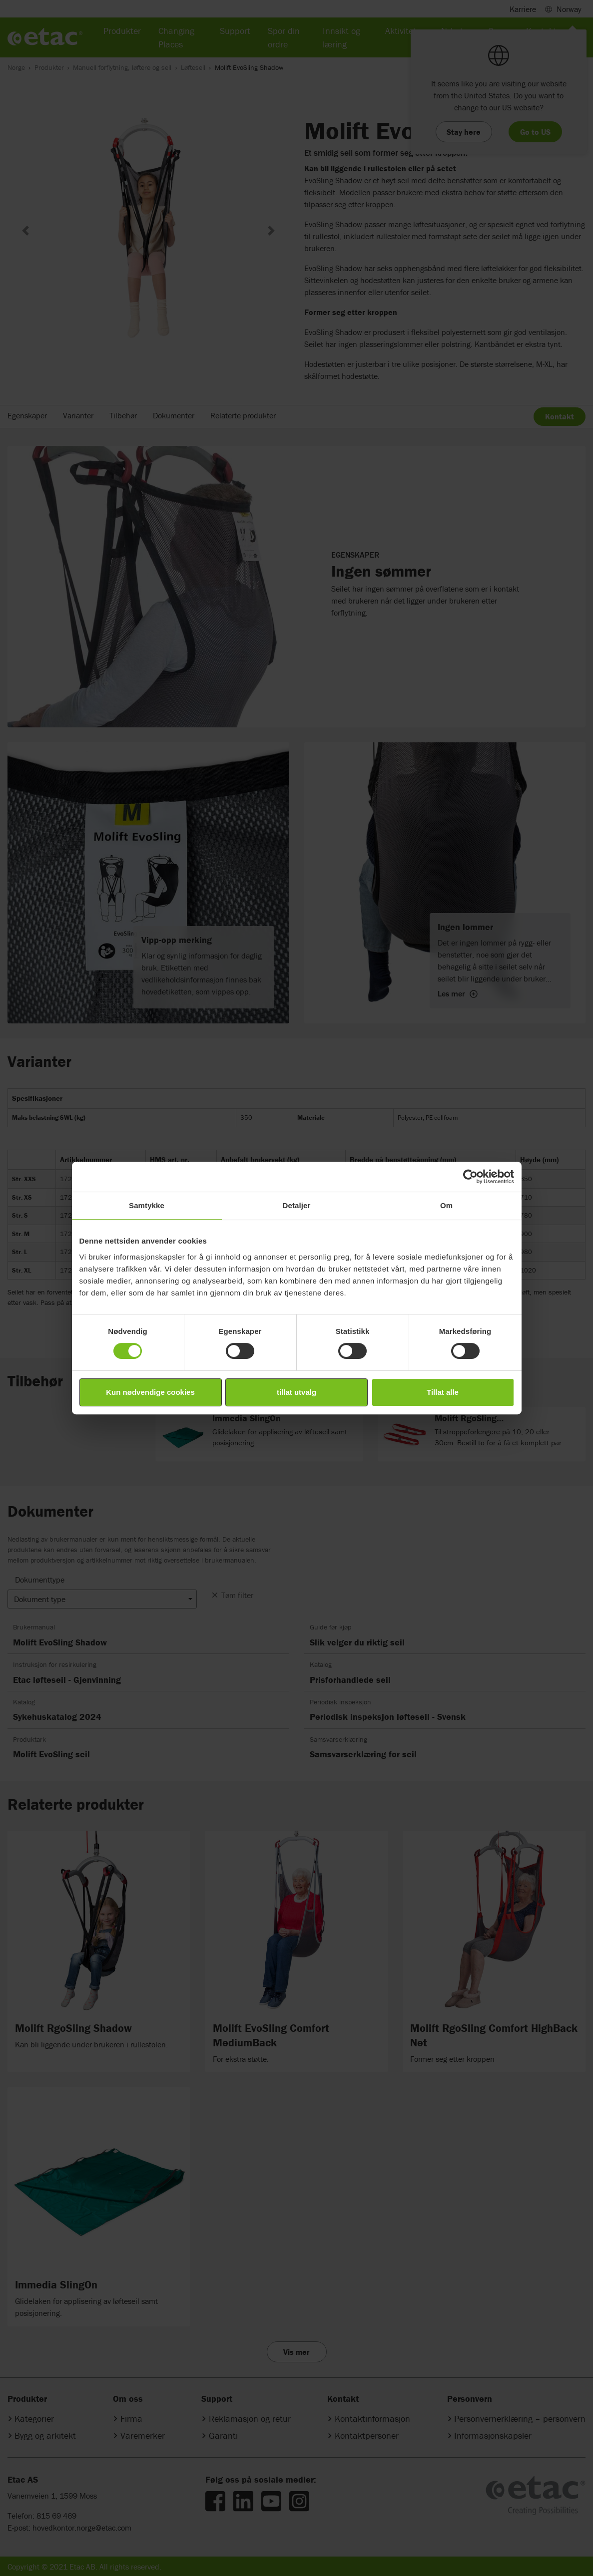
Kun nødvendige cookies (150, 1392)
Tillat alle (443, 1392)
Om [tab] (446, 1205)
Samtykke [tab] (146, 1205)
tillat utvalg (296, 1392)
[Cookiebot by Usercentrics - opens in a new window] (470, 1176)
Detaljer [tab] (297, 1205)
